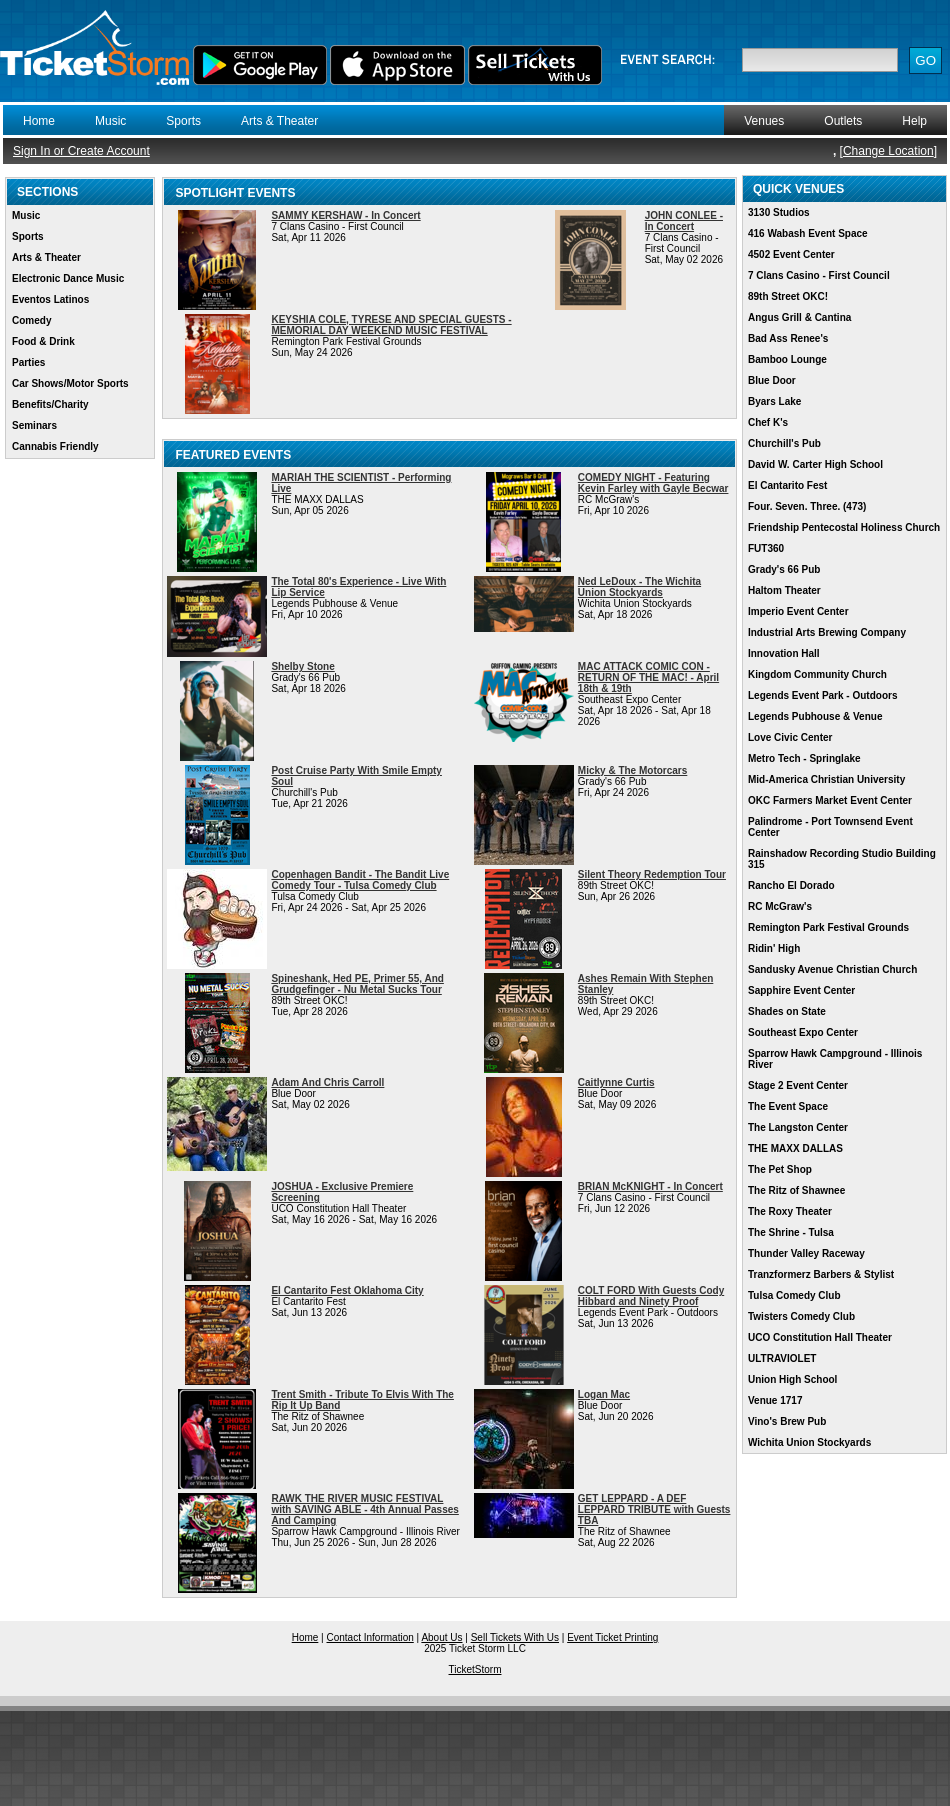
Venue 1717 (775, 1400)
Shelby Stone (302, 666)
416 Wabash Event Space (808, 233)
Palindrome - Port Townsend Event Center (830, 827)
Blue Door (772, 380)
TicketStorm (475, 1669)
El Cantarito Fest (787, 485)
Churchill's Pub (784, 443)
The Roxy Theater (790, 1211)
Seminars (34, 425)
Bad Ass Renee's (788, 338)
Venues (764, 121)
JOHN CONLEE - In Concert (684, 221)
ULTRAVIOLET (782, 1358)
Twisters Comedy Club (801, 1316)
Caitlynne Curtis (616, 1082)
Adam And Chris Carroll (327, 1082)
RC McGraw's (780, 906)
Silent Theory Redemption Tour (652, 874)
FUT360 (766, 548)
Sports (183, 121)
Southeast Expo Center (803, 1032)
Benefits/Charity (50, 404)
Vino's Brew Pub (787, 1421)
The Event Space (788, 1106)
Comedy (31, 320)
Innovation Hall (784, 653)
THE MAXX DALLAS (795, 1148)
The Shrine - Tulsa (791, 1232)
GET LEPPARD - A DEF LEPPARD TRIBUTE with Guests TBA (654, 1509)
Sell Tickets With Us (515, 1637)
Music (110, 121)
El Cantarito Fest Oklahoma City (347, 1290)
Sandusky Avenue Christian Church (832, 969)
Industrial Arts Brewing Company (827, 632)
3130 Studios (779, 212)
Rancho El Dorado (791, 885)
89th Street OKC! (788, 296)
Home (39, 121)
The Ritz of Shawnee (796, 1190)
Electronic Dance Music (68, 278)
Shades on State (787, 1011)
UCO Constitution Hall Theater (820, 1337)
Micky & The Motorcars (632, 770)
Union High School (792, 1379)
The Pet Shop (780, 1169)
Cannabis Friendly (55, 446)
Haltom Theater (784, 590)
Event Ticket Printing (612, 1637)
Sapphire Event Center (801, 990)
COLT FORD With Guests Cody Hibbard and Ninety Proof (651, 1296)
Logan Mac (604, 1394)
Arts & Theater (279, 121)
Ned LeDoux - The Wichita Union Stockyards (639, 587)
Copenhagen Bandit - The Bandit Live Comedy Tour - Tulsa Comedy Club (360, 880)
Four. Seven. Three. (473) (807, 506)
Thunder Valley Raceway (806, 1253)
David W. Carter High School (815, 464)
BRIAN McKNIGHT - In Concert (650, 1186)
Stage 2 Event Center (798, 1085)
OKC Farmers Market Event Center (830, 800)
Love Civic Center (790, 737)
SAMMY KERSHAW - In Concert (345, 215)
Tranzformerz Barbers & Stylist (821, 1274)
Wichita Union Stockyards (809, 1442)
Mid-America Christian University (826, 779)
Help (914, 121)
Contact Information (370, 1637)
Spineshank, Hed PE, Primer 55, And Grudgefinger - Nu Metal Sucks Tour (357, 984)
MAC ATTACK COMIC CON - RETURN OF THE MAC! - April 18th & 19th (648, 677)
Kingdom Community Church (817, 674)
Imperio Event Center (798, 611)
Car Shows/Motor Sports (70, 383)
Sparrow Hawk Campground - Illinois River (835, 1059)
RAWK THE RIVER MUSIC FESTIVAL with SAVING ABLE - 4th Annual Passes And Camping (364, 1509)
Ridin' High (774, 948)
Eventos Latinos (50, 299)
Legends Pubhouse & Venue (815, 716)
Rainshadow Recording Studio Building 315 (842, 859)
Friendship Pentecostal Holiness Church (844, 527)
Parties (28, 362)
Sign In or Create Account (81, 151)
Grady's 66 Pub (784, 569)
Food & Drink (43, 341)
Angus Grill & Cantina (799, 317)
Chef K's (768, 422)
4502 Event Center (791, 254)
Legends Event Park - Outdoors (822, 695)
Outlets (843, 121)
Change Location (888, 151)
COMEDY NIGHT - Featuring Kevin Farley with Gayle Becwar (653, 483)
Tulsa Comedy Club (794, 1295)
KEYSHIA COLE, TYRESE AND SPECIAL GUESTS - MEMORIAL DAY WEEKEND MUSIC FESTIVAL (391, 325)
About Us (441, 1637)
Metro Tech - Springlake (804, 758)
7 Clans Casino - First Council (819, 275)
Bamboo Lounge (787, 359)
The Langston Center (798, 1127)
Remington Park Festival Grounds (828, 927)
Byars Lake (774, 401)
